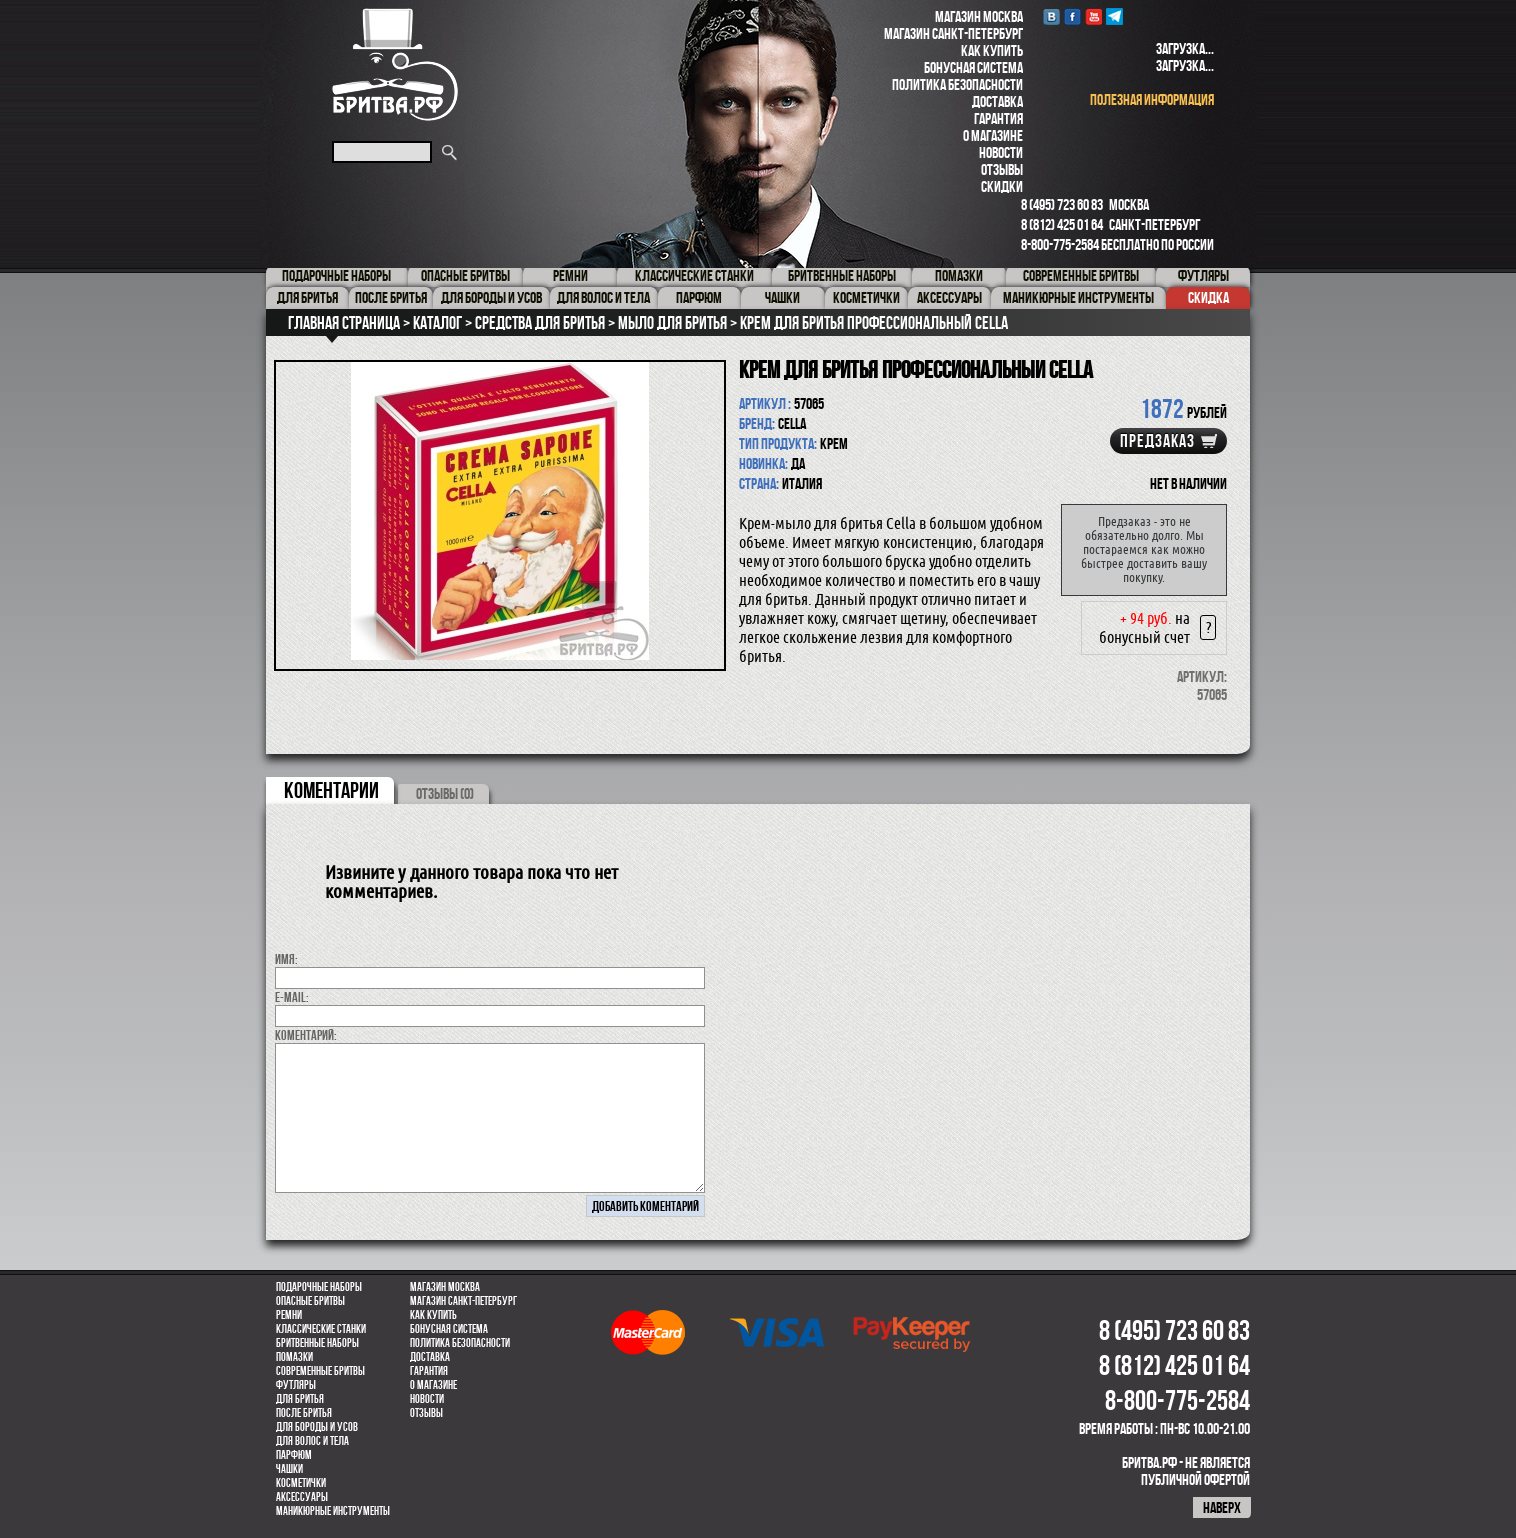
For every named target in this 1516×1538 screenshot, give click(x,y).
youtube (1093, 16)
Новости (1001, 152)
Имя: (286, 959)
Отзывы (1002, 169)
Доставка (997, 101)
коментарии (331, 790)
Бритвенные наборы (317, 1343)
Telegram (1114, 16)
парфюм (294, 1455)
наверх (1222, 1507)
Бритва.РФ (395, 64)
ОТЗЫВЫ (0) (445, 793)
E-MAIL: (292, 997)
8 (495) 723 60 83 (1062, 204)
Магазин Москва (979, 16)
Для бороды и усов (317, 1427)
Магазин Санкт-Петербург (953, 33)
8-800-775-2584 (1060, 244)
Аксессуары (302, 1497)
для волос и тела (312, 1441)
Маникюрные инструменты (333, 1511)
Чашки (289, 1469)
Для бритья (300, 1399)
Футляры (296, 1385)
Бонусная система (973, 67)
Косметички (301, 1483)
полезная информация (1152, 99)
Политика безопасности (957, 84)
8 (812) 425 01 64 (1062, 224)
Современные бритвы (320, 1371)
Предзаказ (1157, 441)
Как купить (992, 50)
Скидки (1002, 186)
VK (1051, 16)
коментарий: (306, 1035)
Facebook (1072, 16)
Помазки (294, 1357)
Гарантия (998, 118)
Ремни (289, 1315)
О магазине (993, 135)
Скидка (1208, 297)
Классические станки (321, 1329)
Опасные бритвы (310, 1301)
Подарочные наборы (319, 1287)
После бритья (304, 1413)
